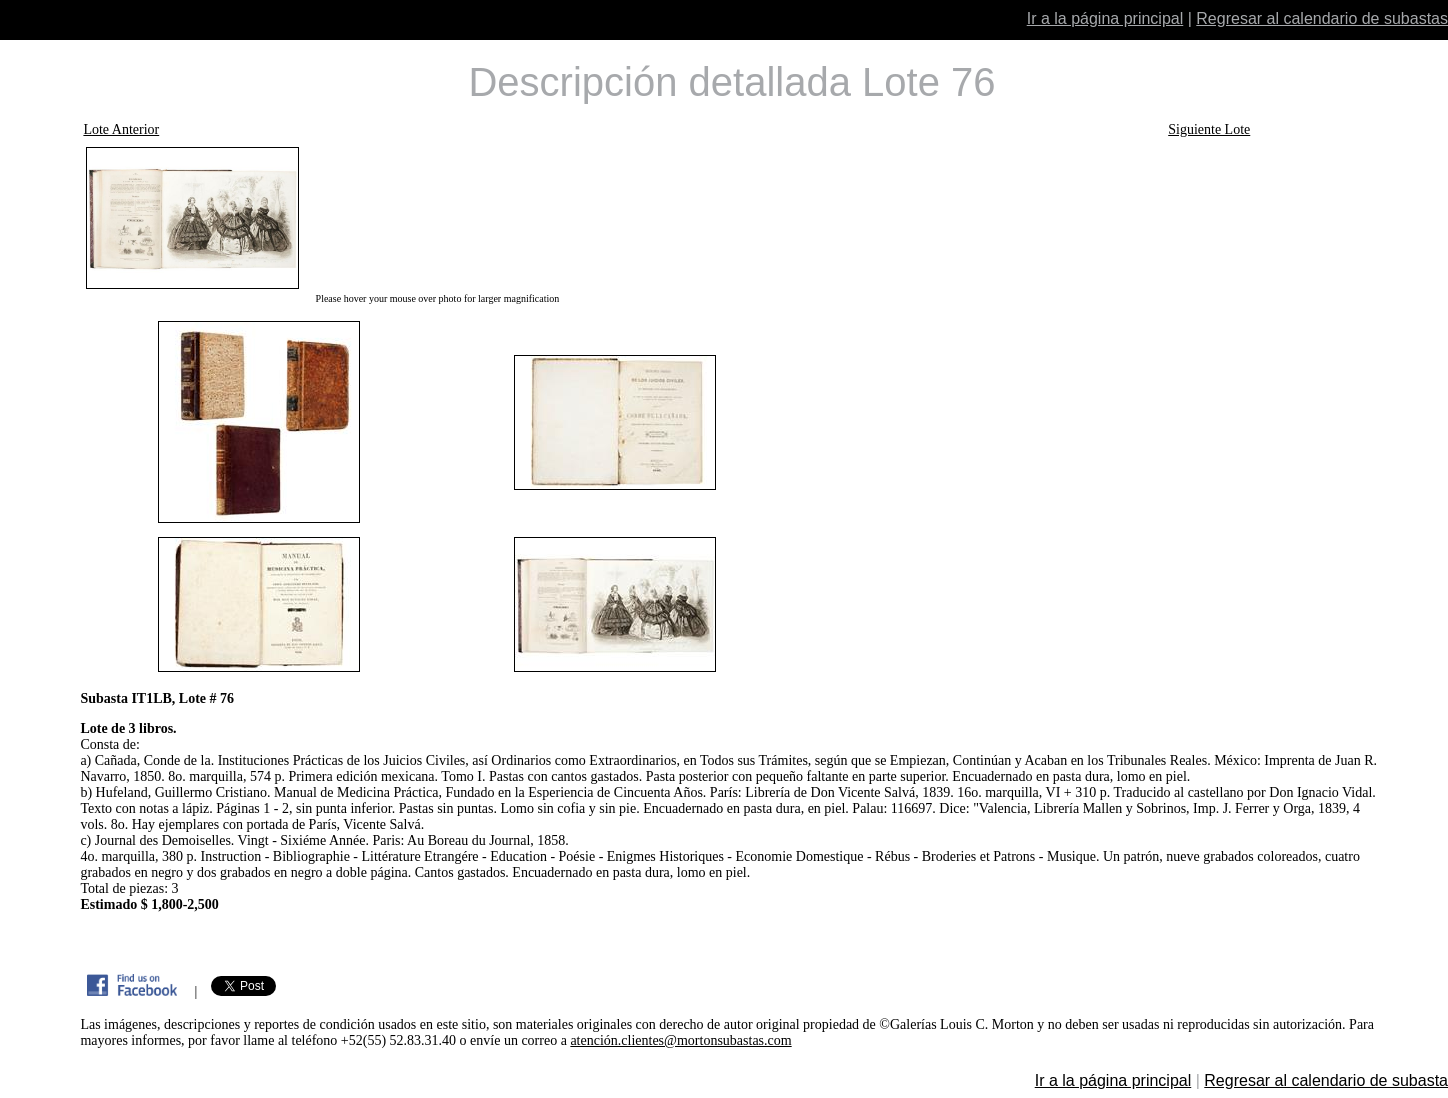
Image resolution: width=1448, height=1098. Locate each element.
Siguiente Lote (1209, 129)
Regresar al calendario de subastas (1322, 18)
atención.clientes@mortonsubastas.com (680, 1040)
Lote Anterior (121, 129)
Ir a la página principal (1105, 18)
